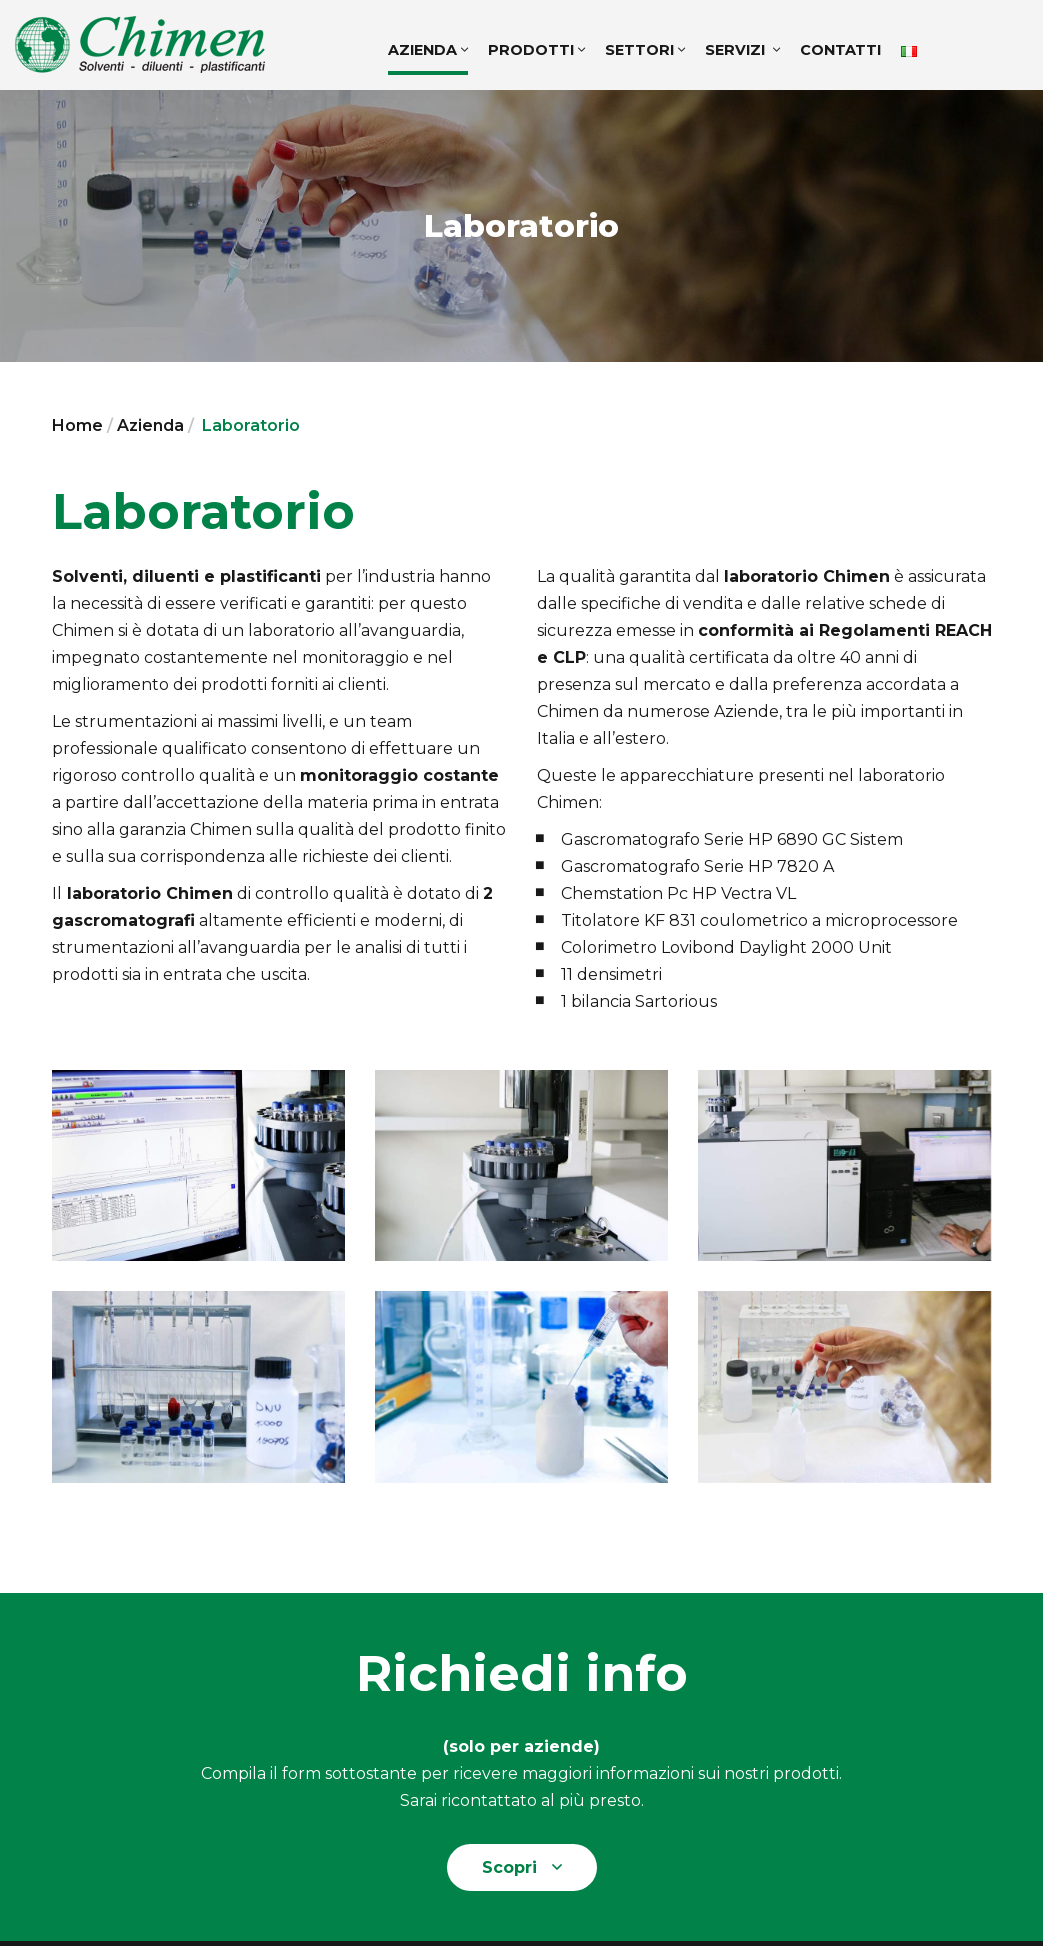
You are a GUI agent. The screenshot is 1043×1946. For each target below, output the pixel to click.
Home (77, 425)
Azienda (428, 50)
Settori (645, 50)
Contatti (840, 50)
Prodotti (536, 50)
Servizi (742, 50)
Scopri (522, 1867)
